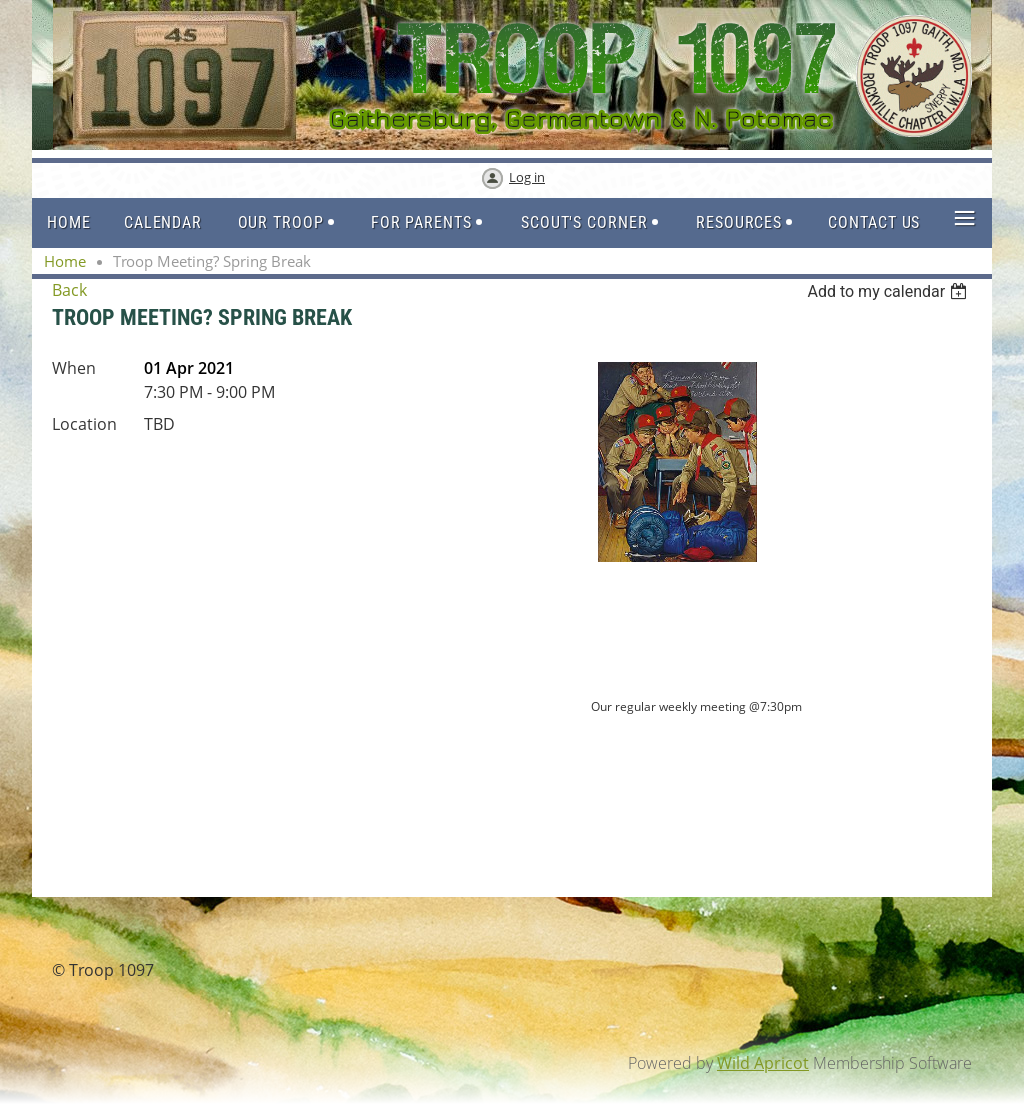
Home (65, 261)
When (74, 368)
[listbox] (889, 291)
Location (84, 424)
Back (69, 290)
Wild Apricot (763, 1063)
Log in (527, 177)
